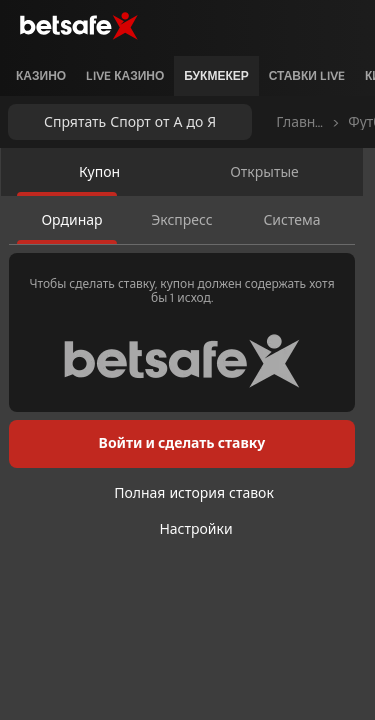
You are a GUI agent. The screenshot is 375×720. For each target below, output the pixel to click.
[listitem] (41, 76)
